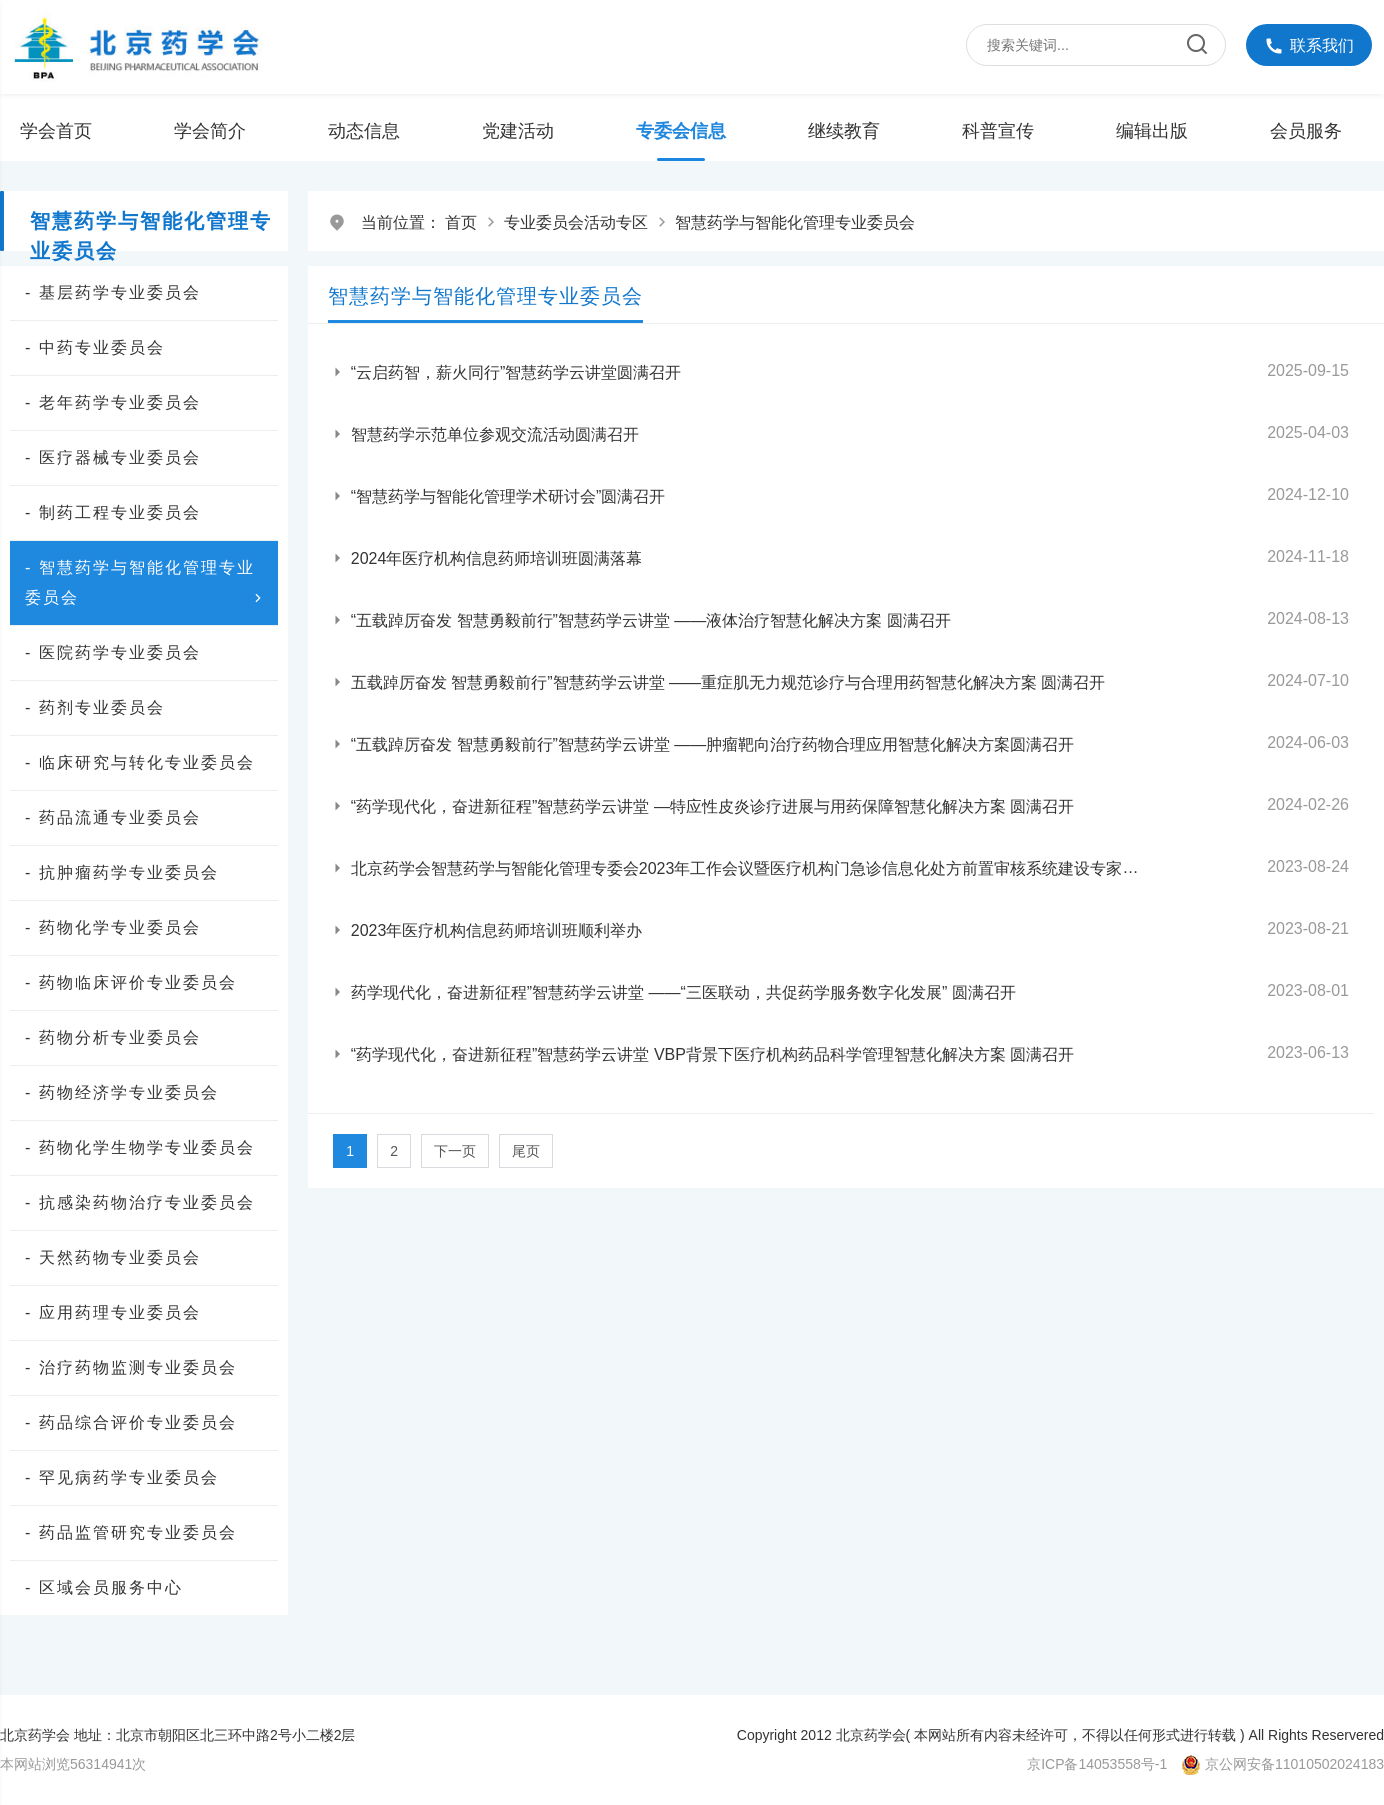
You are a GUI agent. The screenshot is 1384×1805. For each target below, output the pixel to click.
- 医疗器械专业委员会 (113, 457)
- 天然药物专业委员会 (113, 1257)
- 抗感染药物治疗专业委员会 (140, 1202)
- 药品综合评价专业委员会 (131, 1422)
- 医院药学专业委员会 (113, 652)
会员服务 (1306, 131)
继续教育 (844, 131)
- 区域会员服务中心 (104, 1587)
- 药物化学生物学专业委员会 (140, 1147)
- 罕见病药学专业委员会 (122, 1477)
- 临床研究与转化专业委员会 (140, 762)
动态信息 (364, 131)
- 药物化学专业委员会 (113, 927)
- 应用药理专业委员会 (113, 1312)
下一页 (455, 1151)
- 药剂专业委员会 (95, 707)
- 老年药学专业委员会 (113, 402)
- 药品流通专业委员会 (113, 817)
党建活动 (518, 131)
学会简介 (210, 131)
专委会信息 (681, 131)
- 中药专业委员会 (95, 347)
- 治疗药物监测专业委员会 (131, 1367)
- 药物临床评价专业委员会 (131, 982)
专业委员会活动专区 (576, 222)
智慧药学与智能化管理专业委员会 (795, 222)
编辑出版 (1152, 131)
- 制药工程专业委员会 (113, 512)
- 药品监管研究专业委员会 (131, 1532)
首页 (461, 222)
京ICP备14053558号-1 (1097, 1764)
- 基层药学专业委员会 (113, 292)
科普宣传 (998, 131)
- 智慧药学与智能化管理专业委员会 (146, 586)
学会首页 (56, 131)
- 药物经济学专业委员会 (122, 1092)
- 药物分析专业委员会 (113, 1037)
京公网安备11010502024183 (1294, 1764)
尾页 (526, 1151)
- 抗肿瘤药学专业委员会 (122, 872)
